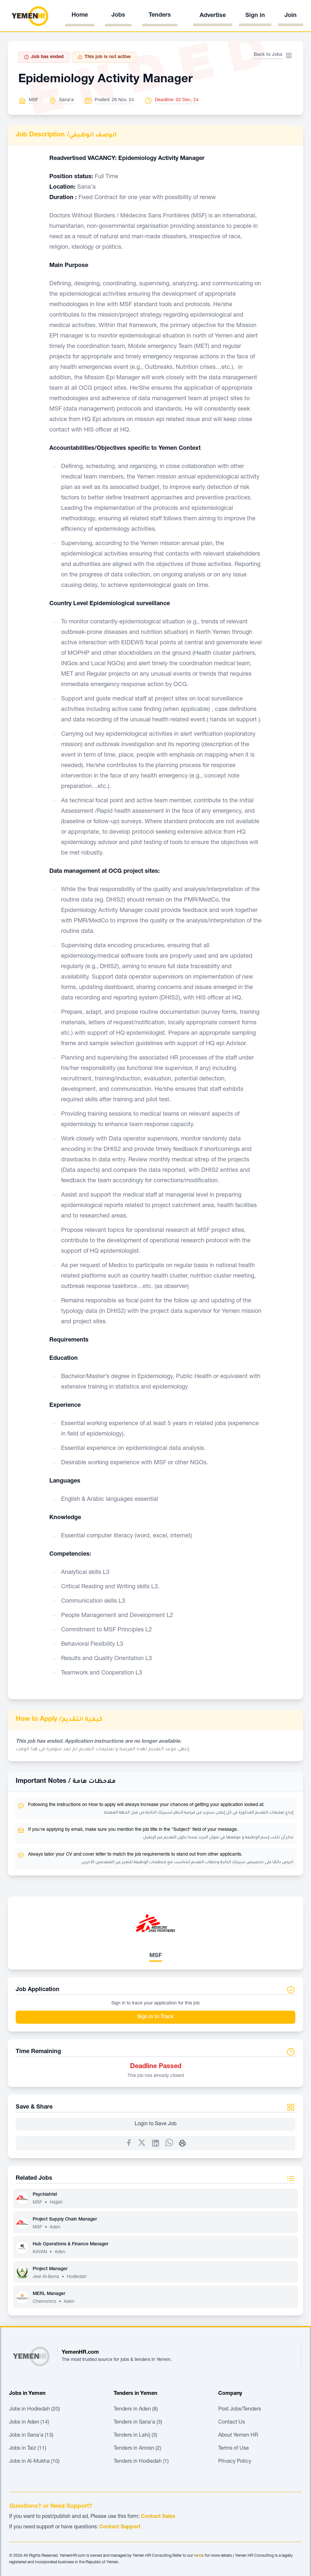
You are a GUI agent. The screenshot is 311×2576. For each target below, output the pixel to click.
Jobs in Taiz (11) (27, 2448)
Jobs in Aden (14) (29, 2422)
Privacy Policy (234, 2461)
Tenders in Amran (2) (137, 2448)
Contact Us (231, 2422)
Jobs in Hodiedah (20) (34, 2409)
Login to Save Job (155, 2124)
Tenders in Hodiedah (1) (141, 2461)
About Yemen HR (238, 2435)
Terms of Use (233, 2448)
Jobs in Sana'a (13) (31, 2435)
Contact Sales (158, 2517)
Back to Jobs (268, 55)
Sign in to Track (155, 2017)
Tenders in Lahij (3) (135, 2435)
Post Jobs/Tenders (239, 2409)
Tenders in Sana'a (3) (138, 2422)
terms (199, 2556)
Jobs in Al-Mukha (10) (34, 2461)
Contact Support (119, 2527)
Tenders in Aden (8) (136, 2409)
